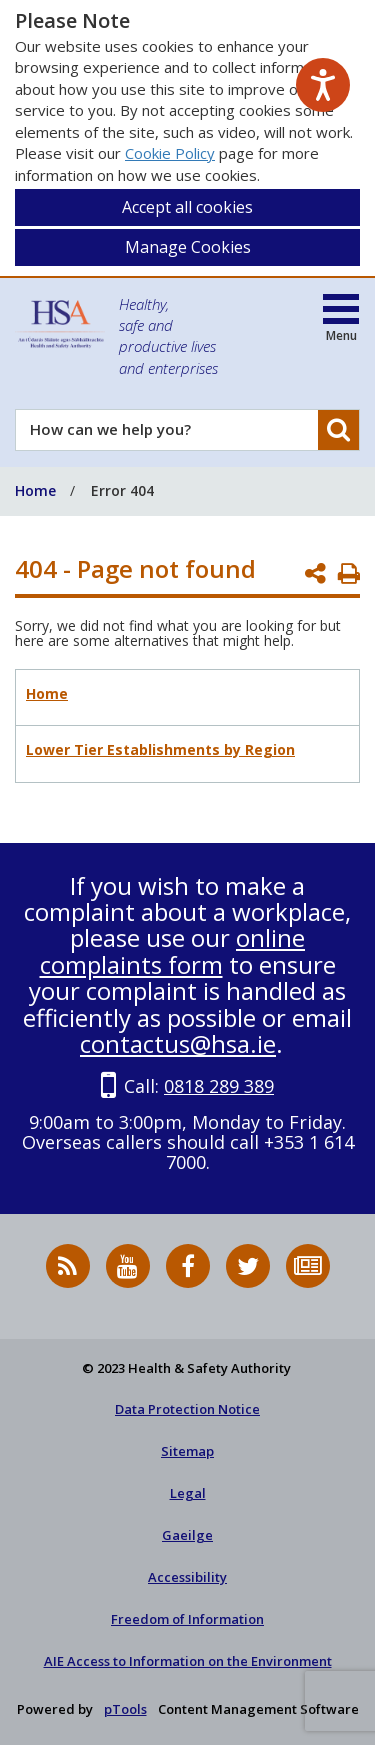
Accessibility (187, 1577)
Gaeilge (187, 1535)
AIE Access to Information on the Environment (188, 1661)
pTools (125, 1709)
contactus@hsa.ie (178, 1043)
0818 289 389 (219, 1086)
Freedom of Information (187, 1619)
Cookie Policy (170, 153)
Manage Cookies (188, 247)
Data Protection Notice (187, 1409)
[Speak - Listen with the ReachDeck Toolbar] (323, 85)
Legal (188, 1493)
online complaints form (173, 950)
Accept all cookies (187, 207)
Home (47, 693)
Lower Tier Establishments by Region (160, 749)
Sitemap (187, 1451)
